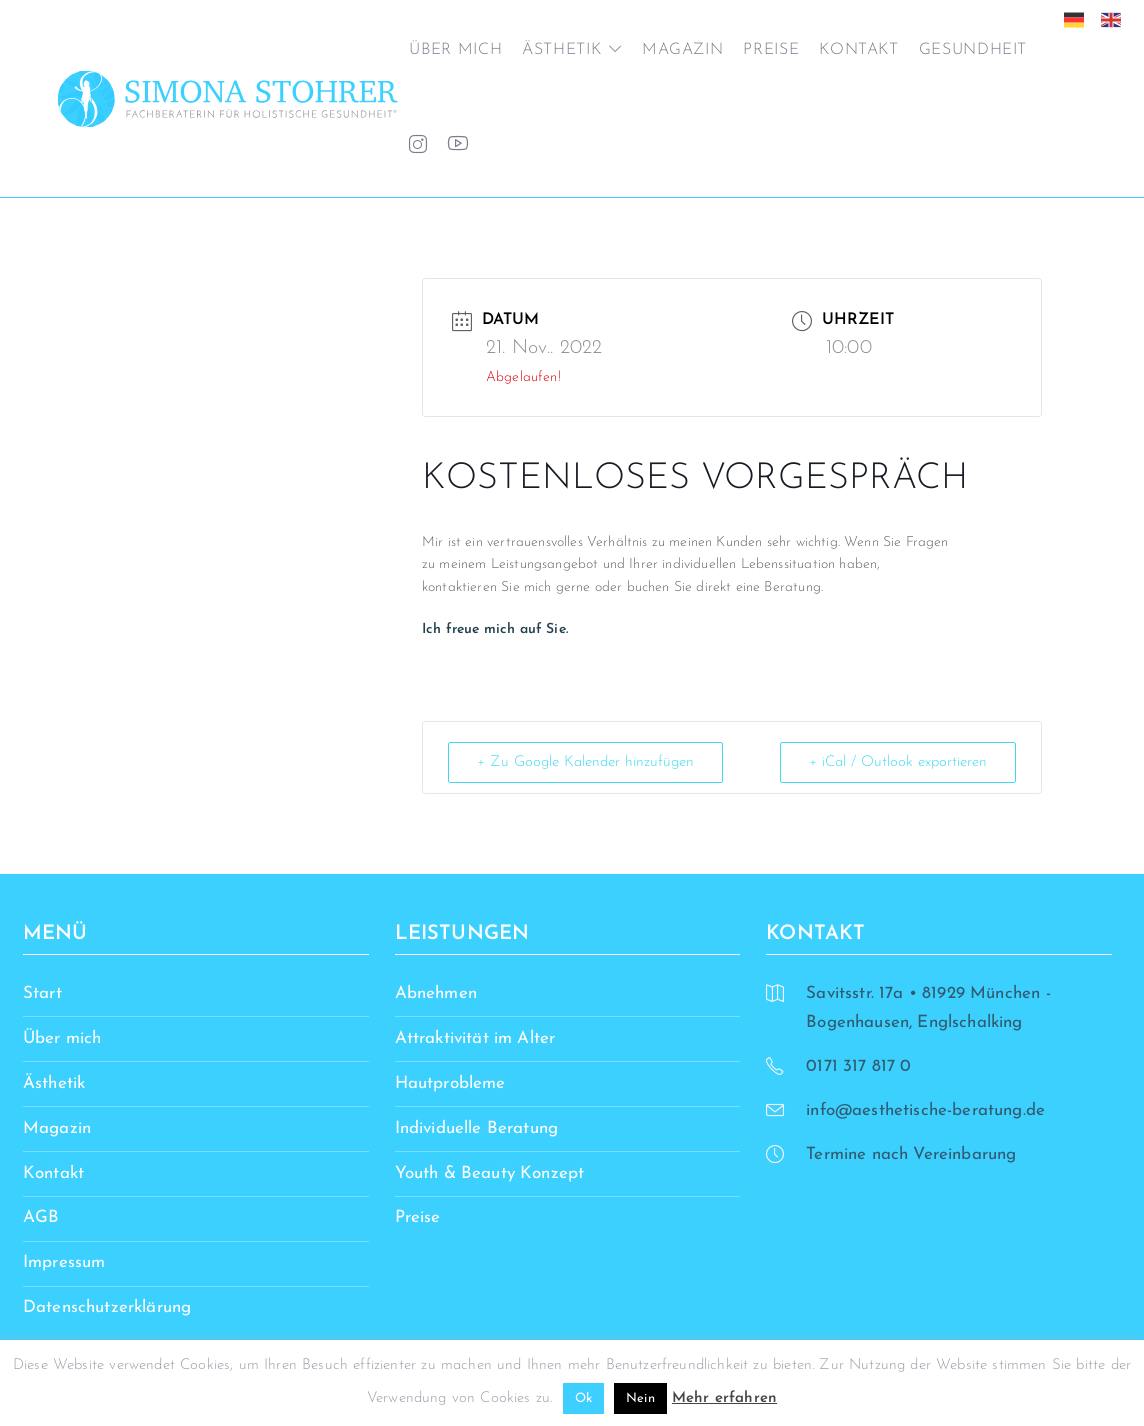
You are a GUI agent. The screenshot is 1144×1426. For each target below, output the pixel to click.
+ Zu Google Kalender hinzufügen (585, 762)
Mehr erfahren (724, 1398)
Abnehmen (436, 993)
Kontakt (858, 50)
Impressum (64, 1262)
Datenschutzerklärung (107, 1307)
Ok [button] (583, 1398)
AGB (41, 1217)
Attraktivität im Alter (475, 1038)
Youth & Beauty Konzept (490, 1173)
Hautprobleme (450, 1083)
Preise (771, 50)
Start (42, 993)
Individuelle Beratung (477, 1128)
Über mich (455, 50)
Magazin (682, 50)
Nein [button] (640, 1398)
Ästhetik (561, 50)
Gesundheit (973, 50)
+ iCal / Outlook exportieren (898, 762)
